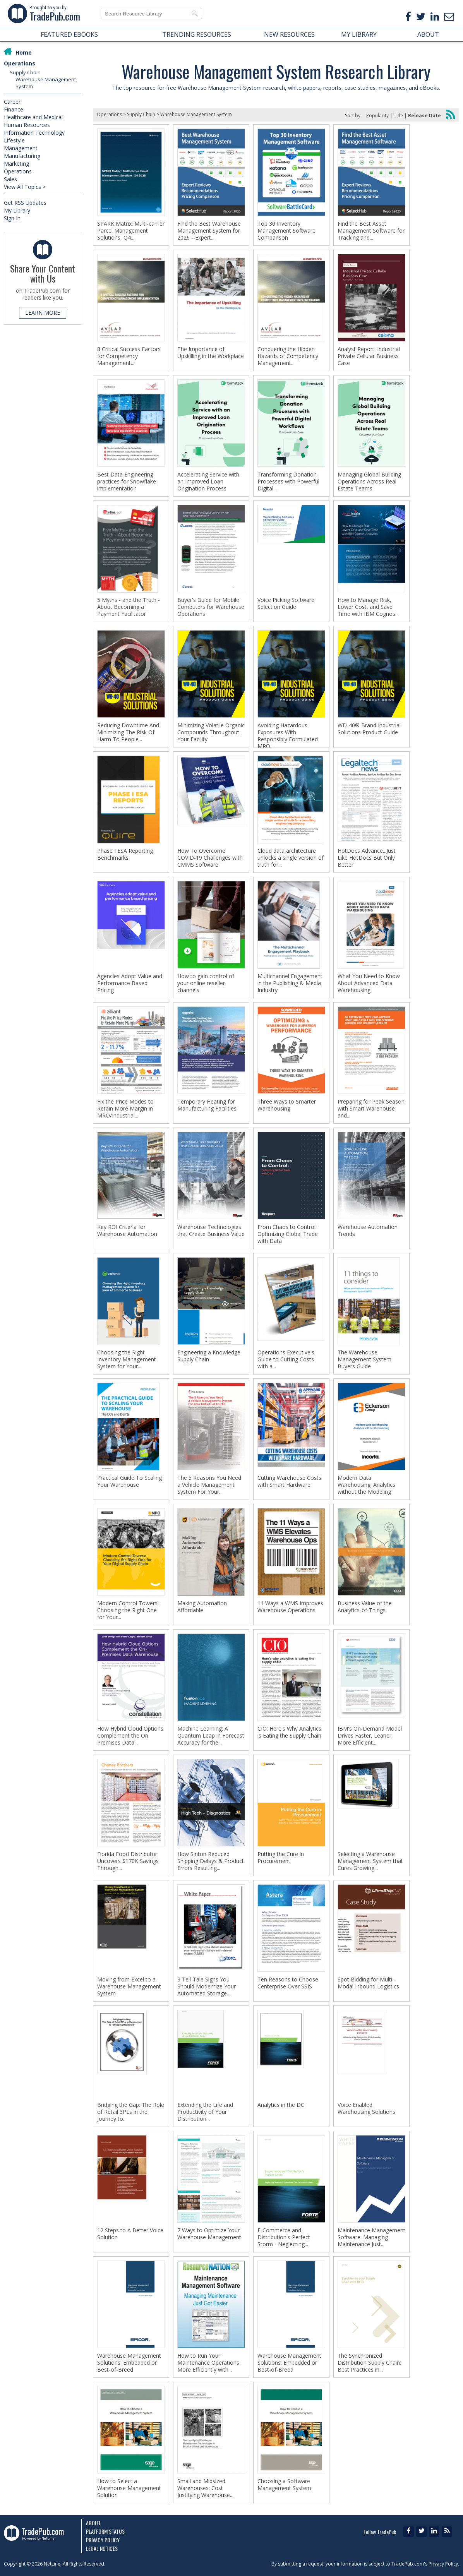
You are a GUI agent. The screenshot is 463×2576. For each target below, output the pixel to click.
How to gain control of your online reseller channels (205, 983)
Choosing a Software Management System (284, 2485)
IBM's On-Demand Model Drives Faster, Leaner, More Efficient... (370, 1735)
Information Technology (34, 132)
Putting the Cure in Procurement (280, 1858)
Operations (19, 63)
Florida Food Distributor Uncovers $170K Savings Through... (128, 1861)
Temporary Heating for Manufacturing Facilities (207, 1105)
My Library (17, 210)
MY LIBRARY (359, 34)
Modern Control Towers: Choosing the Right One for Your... (128, 1610)
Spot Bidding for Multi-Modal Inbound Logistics (368, 1983)
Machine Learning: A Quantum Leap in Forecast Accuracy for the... (210, 1735)
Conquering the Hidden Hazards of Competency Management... (287, 356)
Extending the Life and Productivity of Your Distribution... (205, 2111)
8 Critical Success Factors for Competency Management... (129, 356)
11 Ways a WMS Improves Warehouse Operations (290, 1607)
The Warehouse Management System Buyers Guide (364, 1359)
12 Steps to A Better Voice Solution (130, 2234)
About (93, 2523)
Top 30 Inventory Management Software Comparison (286, 230)
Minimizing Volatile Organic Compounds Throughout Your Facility (211, 732)
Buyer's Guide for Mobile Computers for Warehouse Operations (210, 606)
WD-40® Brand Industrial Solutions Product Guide (369, 729)
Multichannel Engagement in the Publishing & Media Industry (289, 983)
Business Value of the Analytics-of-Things (365, 1607)
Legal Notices (102, 2548)
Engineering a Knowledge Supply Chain (208, 1356)
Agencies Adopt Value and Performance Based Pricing (129, 983)
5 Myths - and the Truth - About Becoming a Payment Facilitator (128, 606)
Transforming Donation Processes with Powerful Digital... (288, 481)
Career (12, 101)
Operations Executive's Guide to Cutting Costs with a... (285, 1359)
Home (23, 52)
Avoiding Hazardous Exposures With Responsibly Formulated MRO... (287, 736)
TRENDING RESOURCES (196, 34)
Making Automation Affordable (202, 1607)
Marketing (16, 163)
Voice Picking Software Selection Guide (285, 603)
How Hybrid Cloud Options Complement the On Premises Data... (130, 1735)
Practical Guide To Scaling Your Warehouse (129, 1481)
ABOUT (428, 34)
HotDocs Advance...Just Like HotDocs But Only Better (367, 857)
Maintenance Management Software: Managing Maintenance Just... (371, 2237)
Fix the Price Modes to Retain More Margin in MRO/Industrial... (125, 1108)
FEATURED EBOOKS (69, 34)
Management (21, 148)
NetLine (52, 2564)
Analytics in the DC (280, 2104)
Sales (10, 179)
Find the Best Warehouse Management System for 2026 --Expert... (209, 230)
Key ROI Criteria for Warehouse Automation (127, 1230)
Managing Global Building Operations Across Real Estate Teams (369, 481)
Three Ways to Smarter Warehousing (286, 1105)
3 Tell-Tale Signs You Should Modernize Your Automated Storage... (206, 1986)
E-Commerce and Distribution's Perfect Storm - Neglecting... (283, 2237)
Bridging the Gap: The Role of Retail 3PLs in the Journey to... (130, 2111)
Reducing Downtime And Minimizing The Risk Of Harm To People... (128, 732)
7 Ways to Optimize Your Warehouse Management (209, 2234)
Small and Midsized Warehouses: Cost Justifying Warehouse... (205, 2488)
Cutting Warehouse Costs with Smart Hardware (289, 1481)
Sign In (12, 218)
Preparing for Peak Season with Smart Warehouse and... (371, 1108)
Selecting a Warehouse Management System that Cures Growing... (370, 1861)
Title (398, 115)
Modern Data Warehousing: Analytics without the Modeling (366, 1484)
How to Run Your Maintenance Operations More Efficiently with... (208, 2362)
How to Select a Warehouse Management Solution (129, 2488)
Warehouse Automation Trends (368, 1230)
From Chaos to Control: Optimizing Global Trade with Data (287, 1234)
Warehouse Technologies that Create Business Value (211, 1230)
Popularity (377, 115)
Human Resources (27, 125)
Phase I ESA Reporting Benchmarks (125, 854)
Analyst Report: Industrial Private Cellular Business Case (369, 356)
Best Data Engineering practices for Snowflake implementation (126, 481)
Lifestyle (14, 140)
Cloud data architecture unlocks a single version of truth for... (290, 857)
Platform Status (105, 2531)
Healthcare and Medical (33, 117)
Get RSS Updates (25, 202)
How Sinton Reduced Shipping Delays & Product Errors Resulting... (210, 1861)
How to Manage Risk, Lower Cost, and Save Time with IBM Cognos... (368, 606)
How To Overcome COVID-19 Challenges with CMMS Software (210, 857)
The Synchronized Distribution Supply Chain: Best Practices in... (369, 2362)
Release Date (424, 115)
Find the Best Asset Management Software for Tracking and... (371, 230)
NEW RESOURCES (289, 34)
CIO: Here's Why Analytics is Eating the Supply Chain (289, 1732)
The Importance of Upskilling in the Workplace (210, 353)
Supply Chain (25, 72)
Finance (13, 109)
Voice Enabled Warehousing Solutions (366, 2108)
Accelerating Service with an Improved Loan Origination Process (208, 481)
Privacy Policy (103, 2540)
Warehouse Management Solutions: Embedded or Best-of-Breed (129, 2362)
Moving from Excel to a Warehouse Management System (129, 1986)
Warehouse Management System (196, 114)
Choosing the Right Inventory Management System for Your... (126, 1359)
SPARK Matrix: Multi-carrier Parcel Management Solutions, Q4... (131, 230)
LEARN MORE (42, 312)
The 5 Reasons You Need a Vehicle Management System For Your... (209, 1484)
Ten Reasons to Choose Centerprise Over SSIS (287, 1983)
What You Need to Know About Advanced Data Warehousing (369, 983)
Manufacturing (22, 155)
